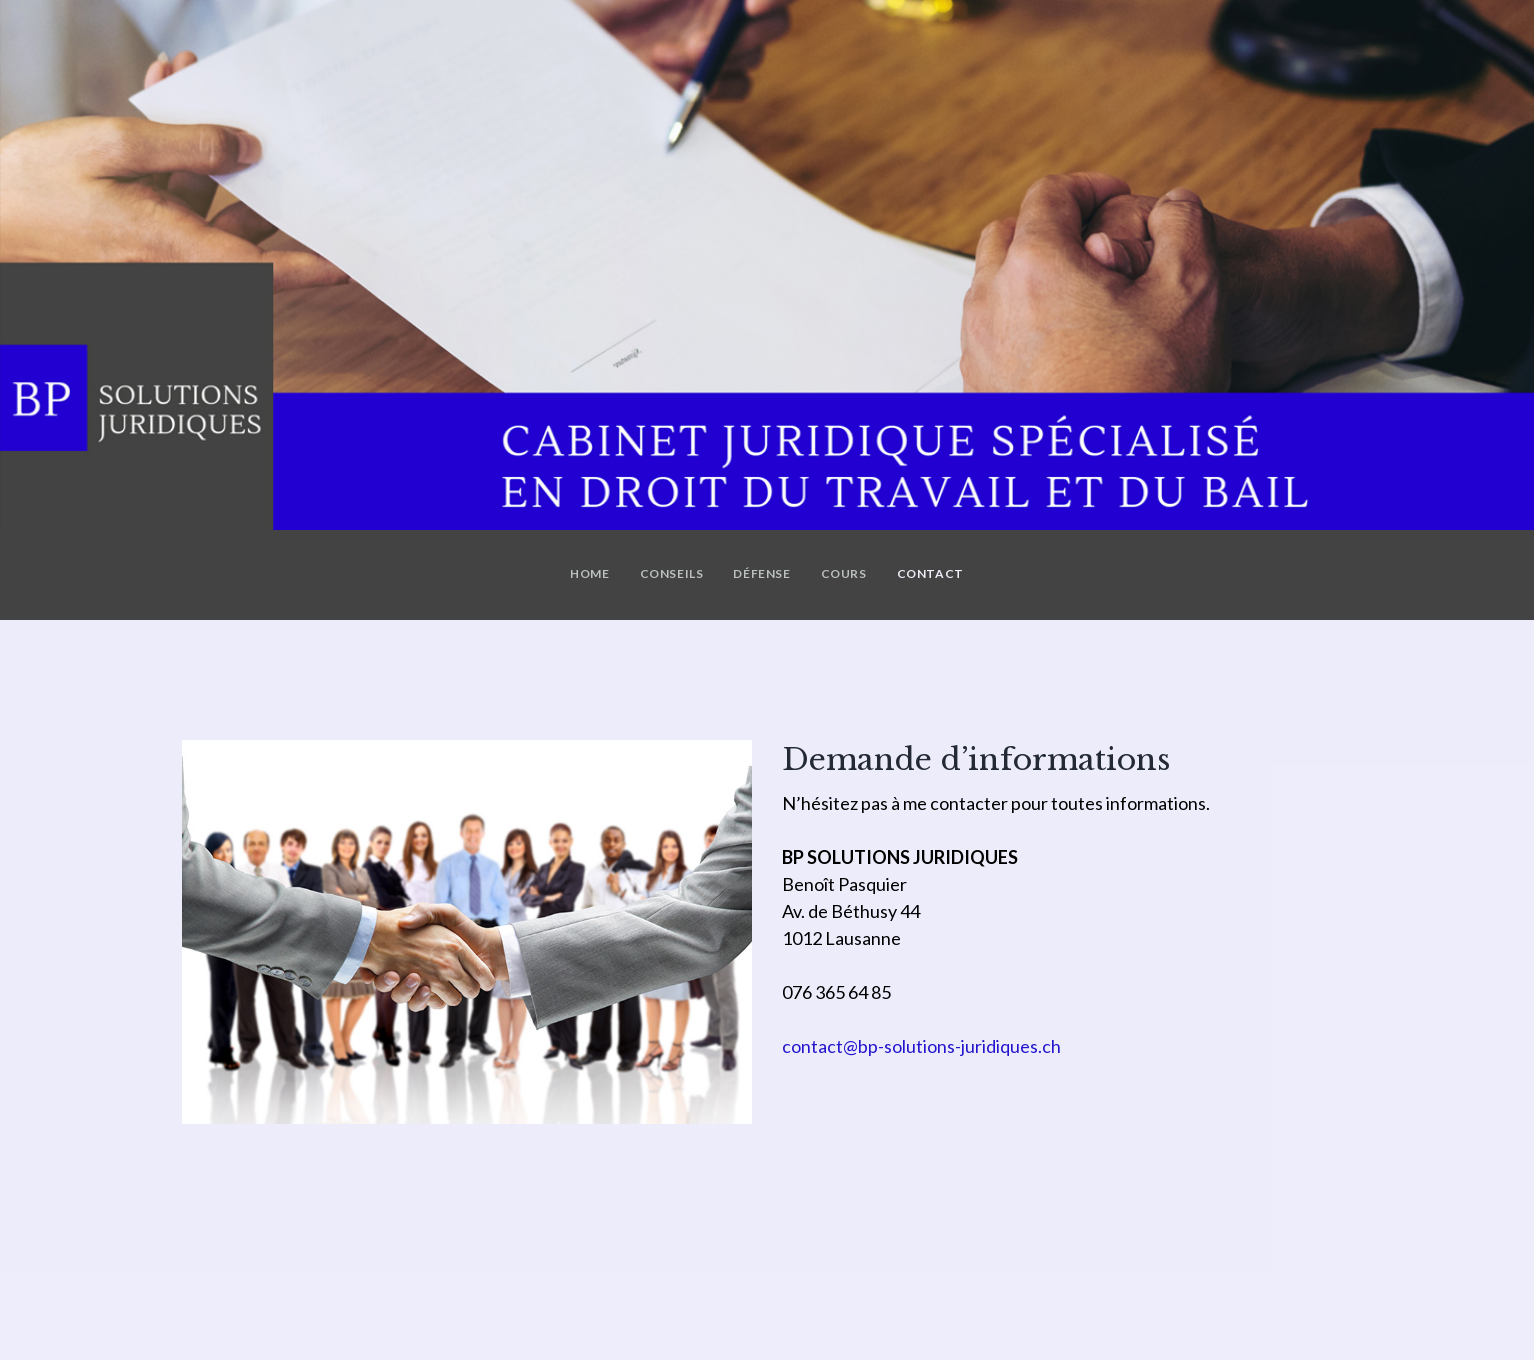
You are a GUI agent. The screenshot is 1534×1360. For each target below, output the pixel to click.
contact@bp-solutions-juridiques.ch (921, 1046)
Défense (761, 573)
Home (589, 573)
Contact (930, 573)
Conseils (672, 573)
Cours (844, 573)
